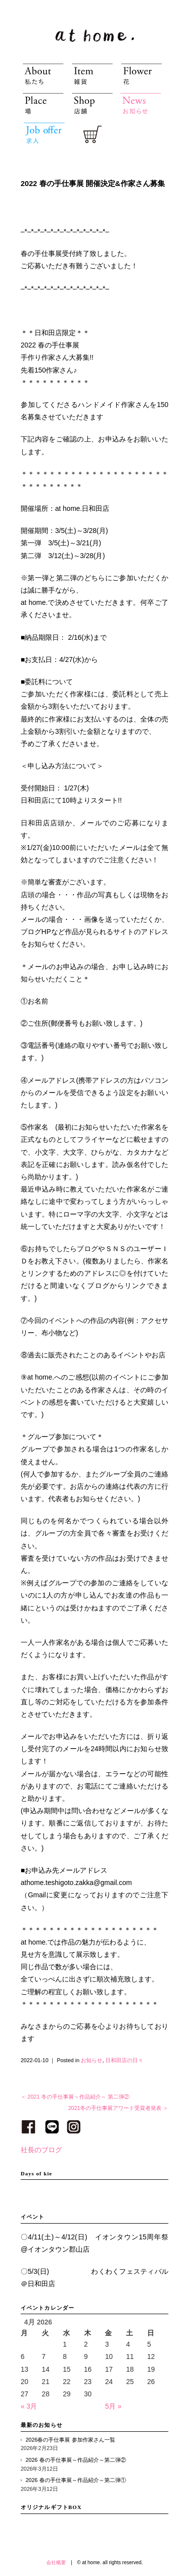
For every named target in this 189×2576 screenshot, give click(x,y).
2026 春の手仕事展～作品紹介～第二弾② (76, 2460)
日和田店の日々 (124, 2060)
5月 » (113, 2406)
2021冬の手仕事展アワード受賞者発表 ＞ (118, 2108)
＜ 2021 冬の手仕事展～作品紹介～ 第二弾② (75, 2097)
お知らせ (91, 2060)
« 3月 (29, 2406)
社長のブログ (41, 2150)
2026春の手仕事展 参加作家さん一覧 (70, 2440)
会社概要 (56, 2562)
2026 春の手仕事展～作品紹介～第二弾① (76, 2480)
